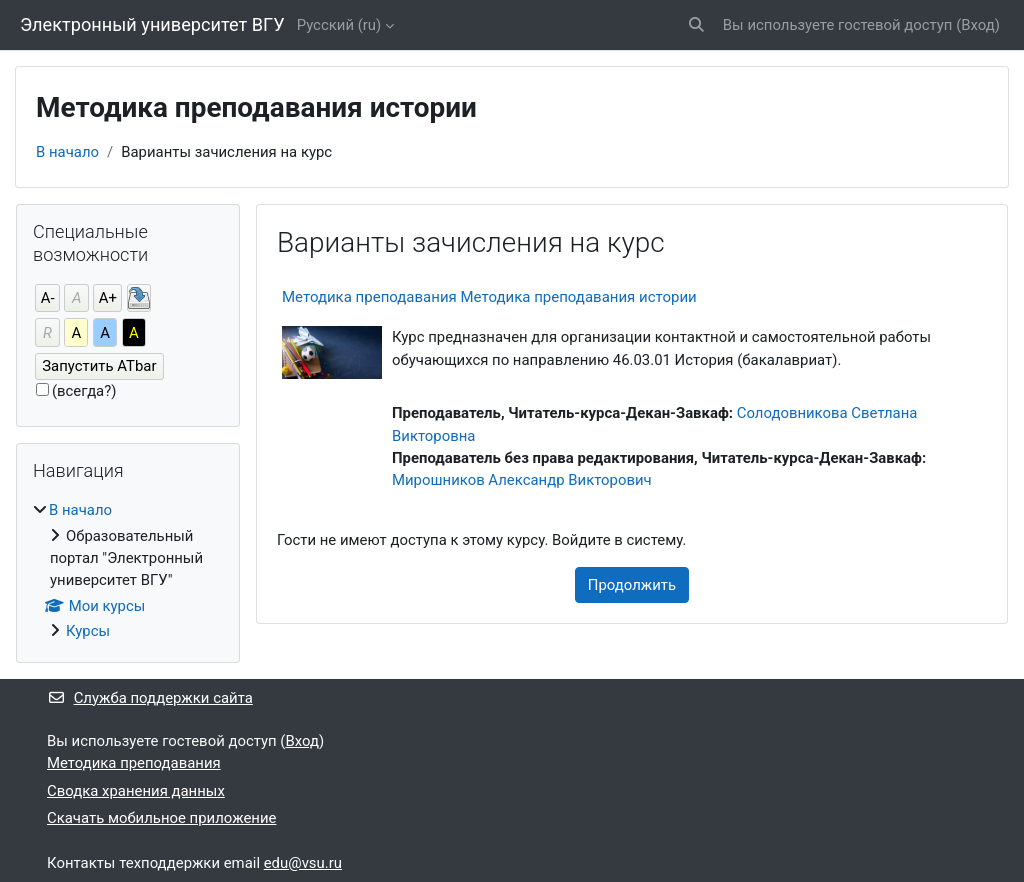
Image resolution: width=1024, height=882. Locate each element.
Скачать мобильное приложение (161, 818)
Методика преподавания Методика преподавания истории (489, 297)
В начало (67, 152)
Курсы (88, 631)
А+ (108, 298)
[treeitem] (128, 570)
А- (48, 298)
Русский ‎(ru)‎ (339, 25)
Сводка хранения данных (136, 791)
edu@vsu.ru (303, 863)
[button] (696, 25)
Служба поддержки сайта (150, 698)
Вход (978, 25)
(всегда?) (84, 391)
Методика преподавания (134, 763)
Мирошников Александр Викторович (522, 480)
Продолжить (632, 585)
